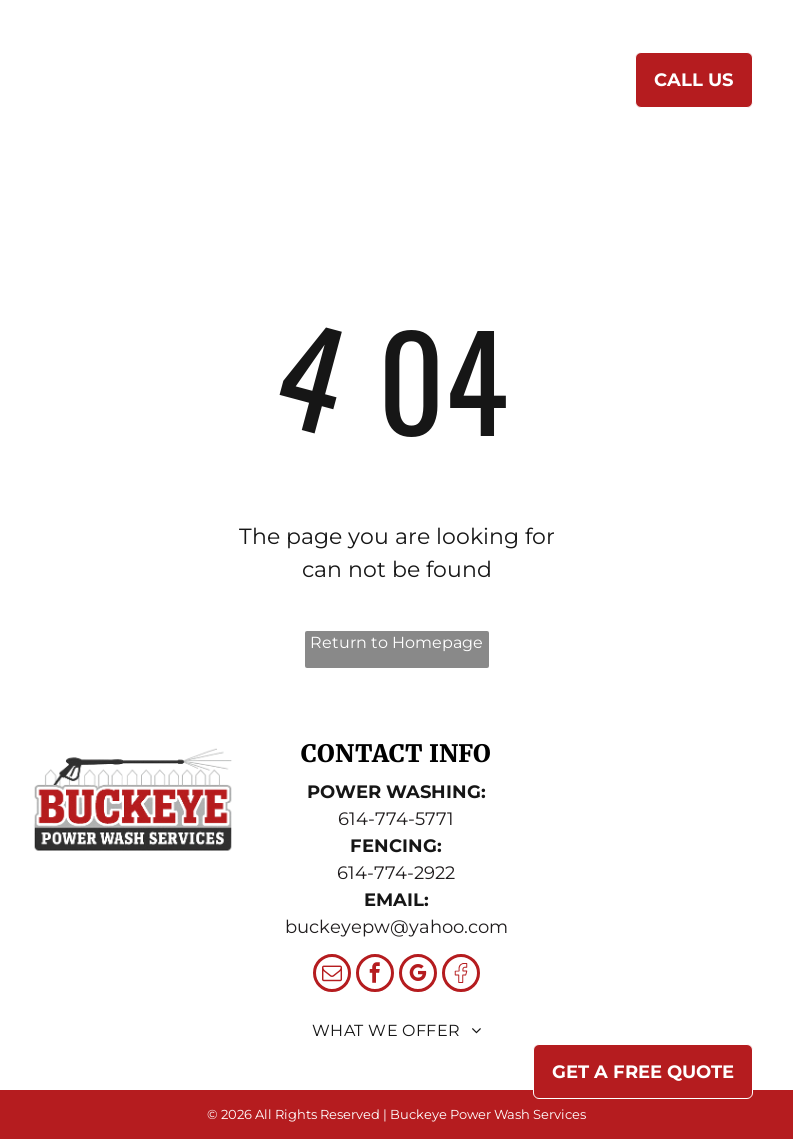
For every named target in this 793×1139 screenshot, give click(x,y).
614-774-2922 (396, 873)
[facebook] (375, 975)
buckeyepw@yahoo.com (396, 927)
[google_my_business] (418, 975)
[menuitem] (294, 85)
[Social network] (461, 975)
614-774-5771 (396, 819)
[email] (332, 975)
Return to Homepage (396, 642)
